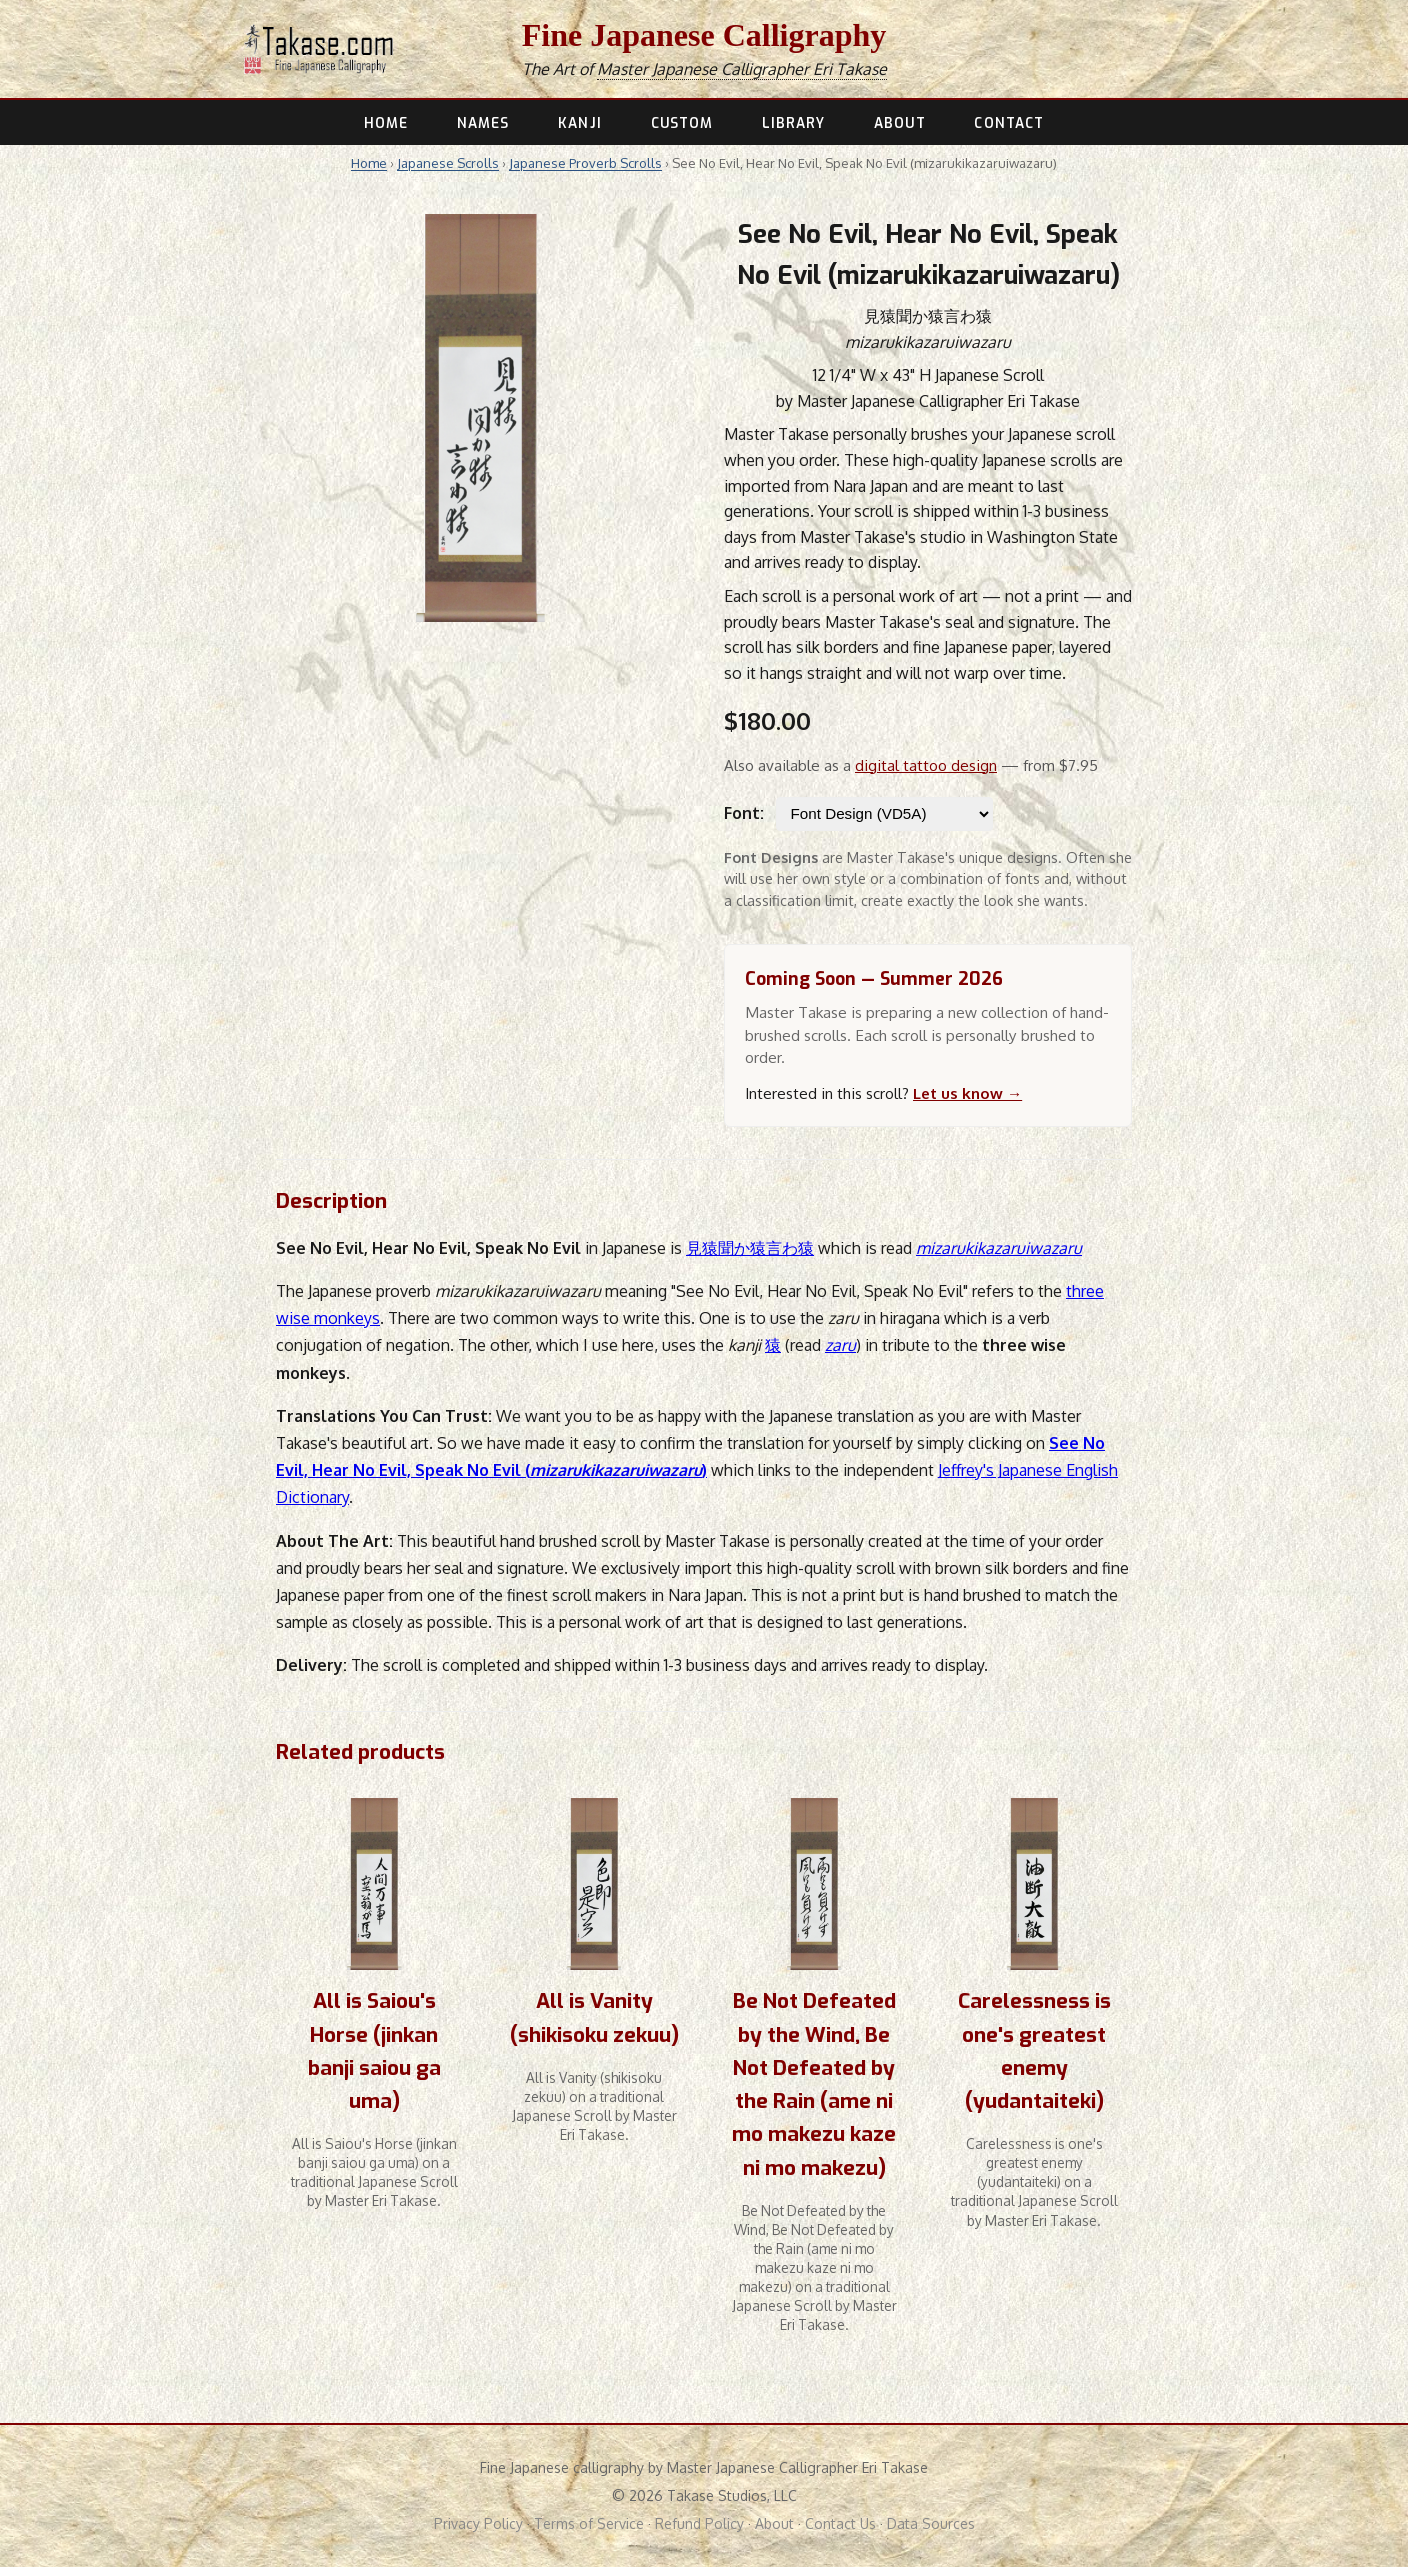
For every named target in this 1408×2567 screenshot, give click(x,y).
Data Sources (931, 2523)
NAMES (483, 123)
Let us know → (967, 1093)
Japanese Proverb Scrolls (585, 163)
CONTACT (1009, 123)
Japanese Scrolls (448, 163)
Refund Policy (699, 2523)
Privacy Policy (478, 2523)
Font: (744, 813)
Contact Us (840, 2523)
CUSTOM (682, 123)
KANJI (579, 123)
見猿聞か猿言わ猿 (750, 1248)
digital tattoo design (926, 765)
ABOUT (899, 123)
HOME (386, 123)
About (774, 2523)
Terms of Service (589, 2523)
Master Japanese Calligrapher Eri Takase (742, 69)
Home (369, 163)
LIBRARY (794, 123)
